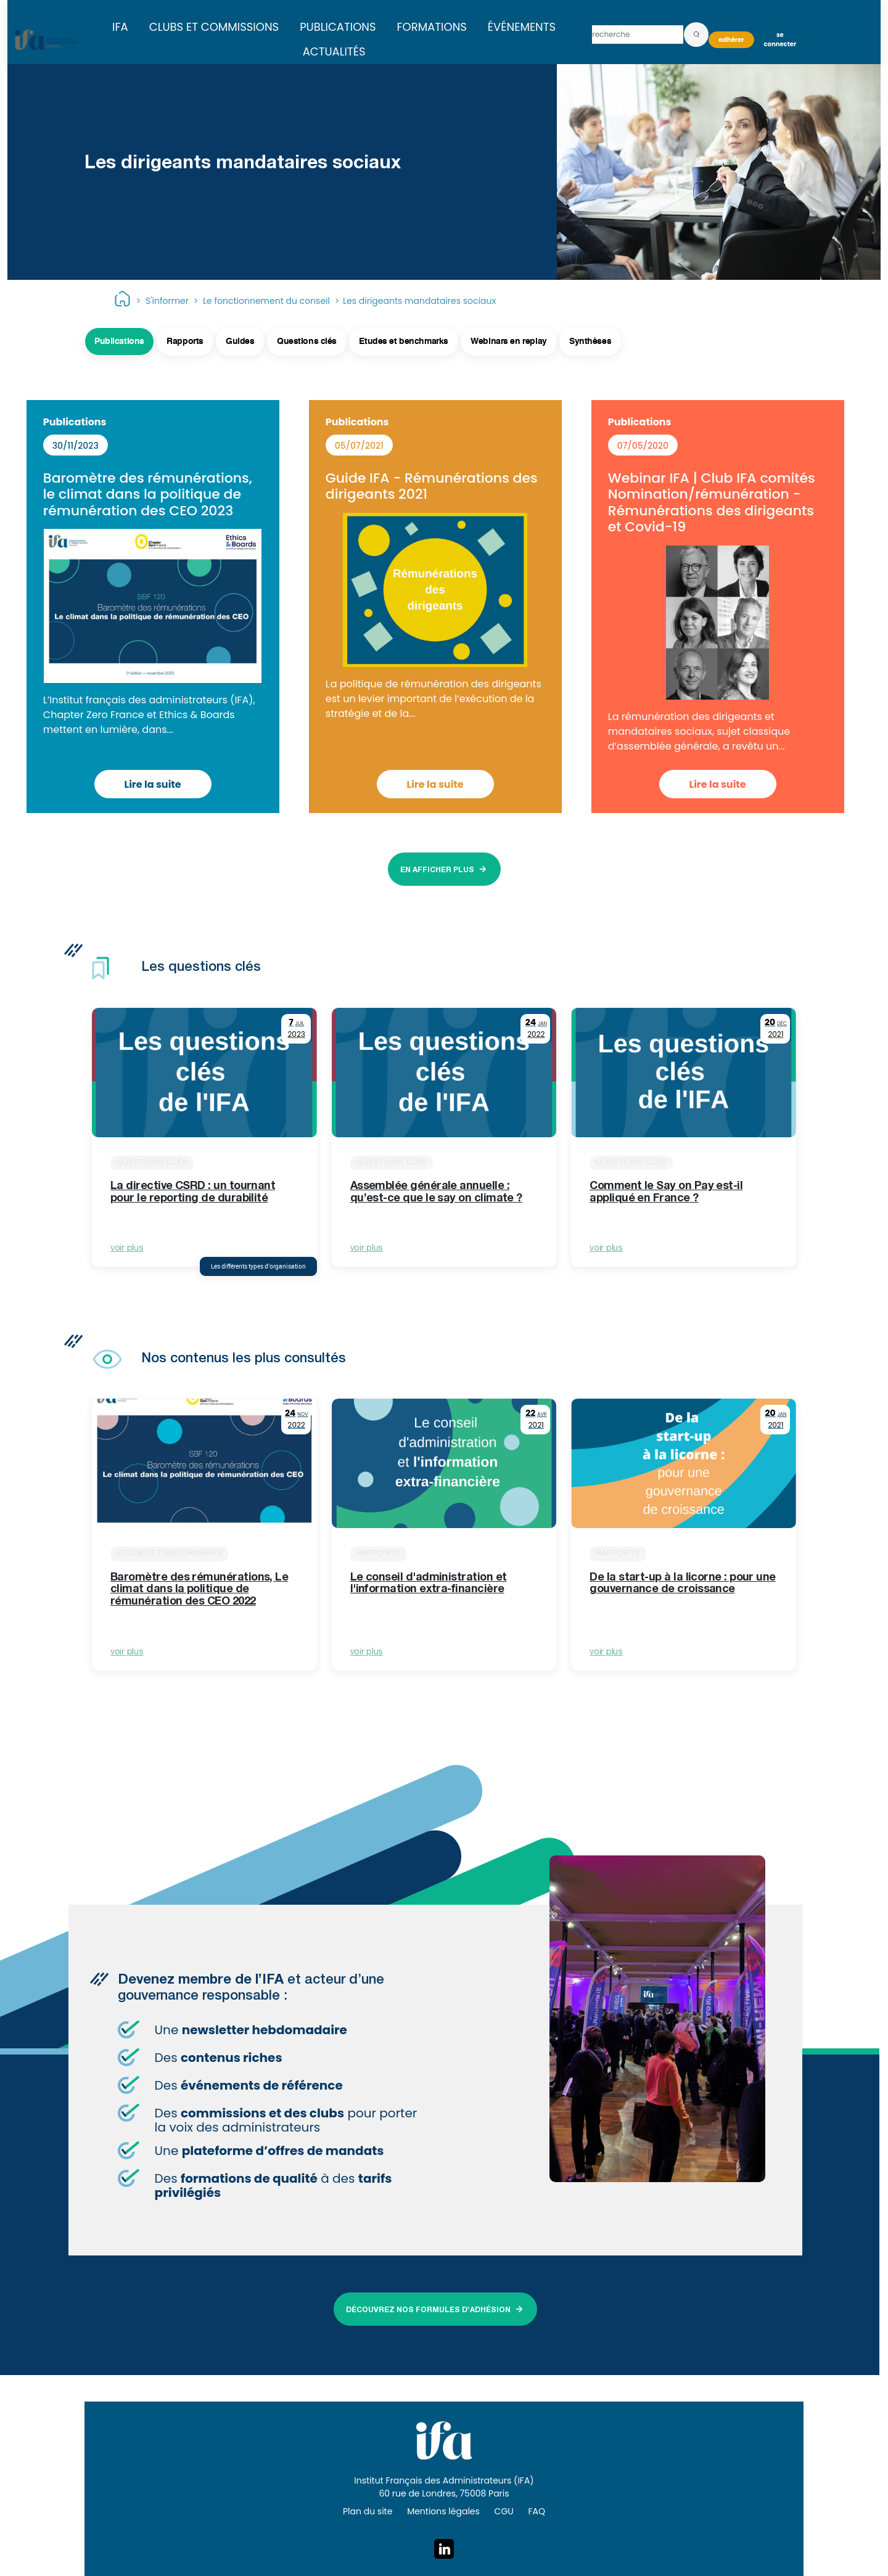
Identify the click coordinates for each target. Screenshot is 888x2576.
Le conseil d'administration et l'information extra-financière (428, 1584)
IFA (120, 27)
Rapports (185, 341)
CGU (504, 2511)
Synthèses (590, 341)
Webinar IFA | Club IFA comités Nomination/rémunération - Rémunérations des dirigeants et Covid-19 (711, 502)
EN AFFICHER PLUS (437, 870)
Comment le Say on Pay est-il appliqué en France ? (666, 1192)
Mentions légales (443, 2511)
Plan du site (367, 2511)
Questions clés (307, 341)
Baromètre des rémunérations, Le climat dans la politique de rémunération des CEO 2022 (199, 1590)
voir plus (126, 1249)
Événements (522, 27)
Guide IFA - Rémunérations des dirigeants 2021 (432, 486)
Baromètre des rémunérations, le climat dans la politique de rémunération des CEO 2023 (147, 494)
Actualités (334, 51)
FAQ (536, 2511)
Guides (240, 341)
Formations (432, 27)
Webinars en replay (508, 341)
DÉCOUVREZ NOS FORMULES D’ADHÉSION (428, 2310)
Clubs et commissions (214, 27)
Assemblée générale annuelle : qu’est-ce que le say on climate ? (436, 1192)
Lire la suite (153, 784)
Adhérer (731, 39)
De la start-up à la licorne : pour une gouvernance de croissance (682, 1584)
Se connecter (780, 39)
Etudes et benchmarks (403, 341)
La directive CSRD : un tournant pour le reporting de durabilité (192, 1192)
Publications (338, 27)
